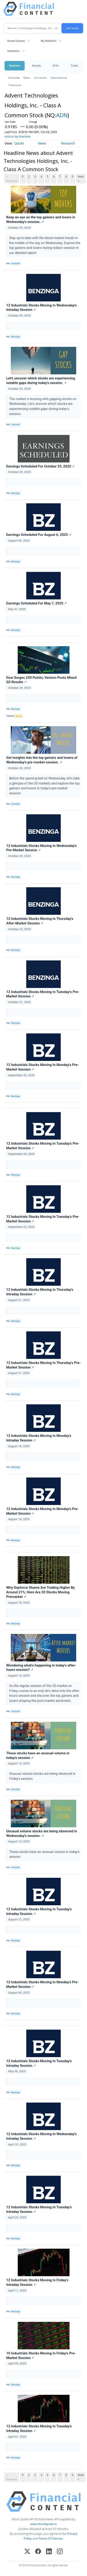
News (26, 77)
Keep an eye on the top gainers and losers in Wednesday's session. (40, 219)
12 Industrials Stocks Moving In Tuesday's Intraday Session (39, 1911)
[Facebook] (38, 2552)
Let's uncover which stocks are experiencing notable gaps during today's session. (40, 380)
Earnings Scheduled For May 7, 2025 (36, 603)
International (59, 77)
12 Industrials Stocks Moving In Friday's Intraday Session (37, 2282)
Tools (74, 65)
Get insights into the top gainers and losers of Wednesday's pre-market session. (41, 760)
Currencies (40, 77)
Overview (14, 77)
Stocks (36, 65)
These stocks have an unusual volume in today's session (38, 1755)
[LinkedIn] (49, 2552)
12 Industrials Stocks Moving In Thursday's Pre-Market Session (43, 1365)
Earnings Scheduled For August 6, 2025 (38, 535)
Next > (81, 179)
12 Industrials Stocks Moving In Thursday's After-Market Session (39, 921)
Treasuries (14, 85)
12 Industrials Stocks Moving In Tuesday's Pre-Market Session (42, 994)
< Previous (11, 179)
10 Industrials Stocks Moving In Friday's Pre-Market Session (41, 2355)
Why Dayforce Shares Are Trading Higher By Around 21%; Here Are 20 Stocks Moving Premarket (40, 1592)
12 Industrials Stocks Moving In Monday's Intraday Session (38, 1438)
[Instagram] (59, 2552)
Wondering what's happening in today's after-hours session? (41, 1667)
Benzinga (15, 337)
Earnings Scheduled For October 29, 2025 (40, 466)
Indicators (13, 51)
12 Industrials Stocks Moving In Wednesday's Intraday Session (41, 307)
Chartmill (15, 263)
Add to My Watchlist (17, 137)
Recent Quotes (16, 40)
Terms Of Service (51, 2538)
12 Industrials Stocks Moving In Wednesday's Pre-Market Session (41, 848)
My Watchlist (48, 40)
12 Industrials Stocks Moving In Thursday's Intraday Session (39, 1292)
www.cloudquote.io (43, 2524)
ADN (61, 115)
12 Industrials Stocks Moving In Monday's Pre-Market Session (42, 1067)
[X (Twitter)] (27, 2552)
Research (68, 143)
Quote (19, 143)
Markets (14, 65)
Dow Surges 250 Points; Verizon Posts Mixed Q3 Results (41, 680)
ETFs (56, 65)
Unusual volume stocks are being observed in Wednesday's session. (41, 1833)
